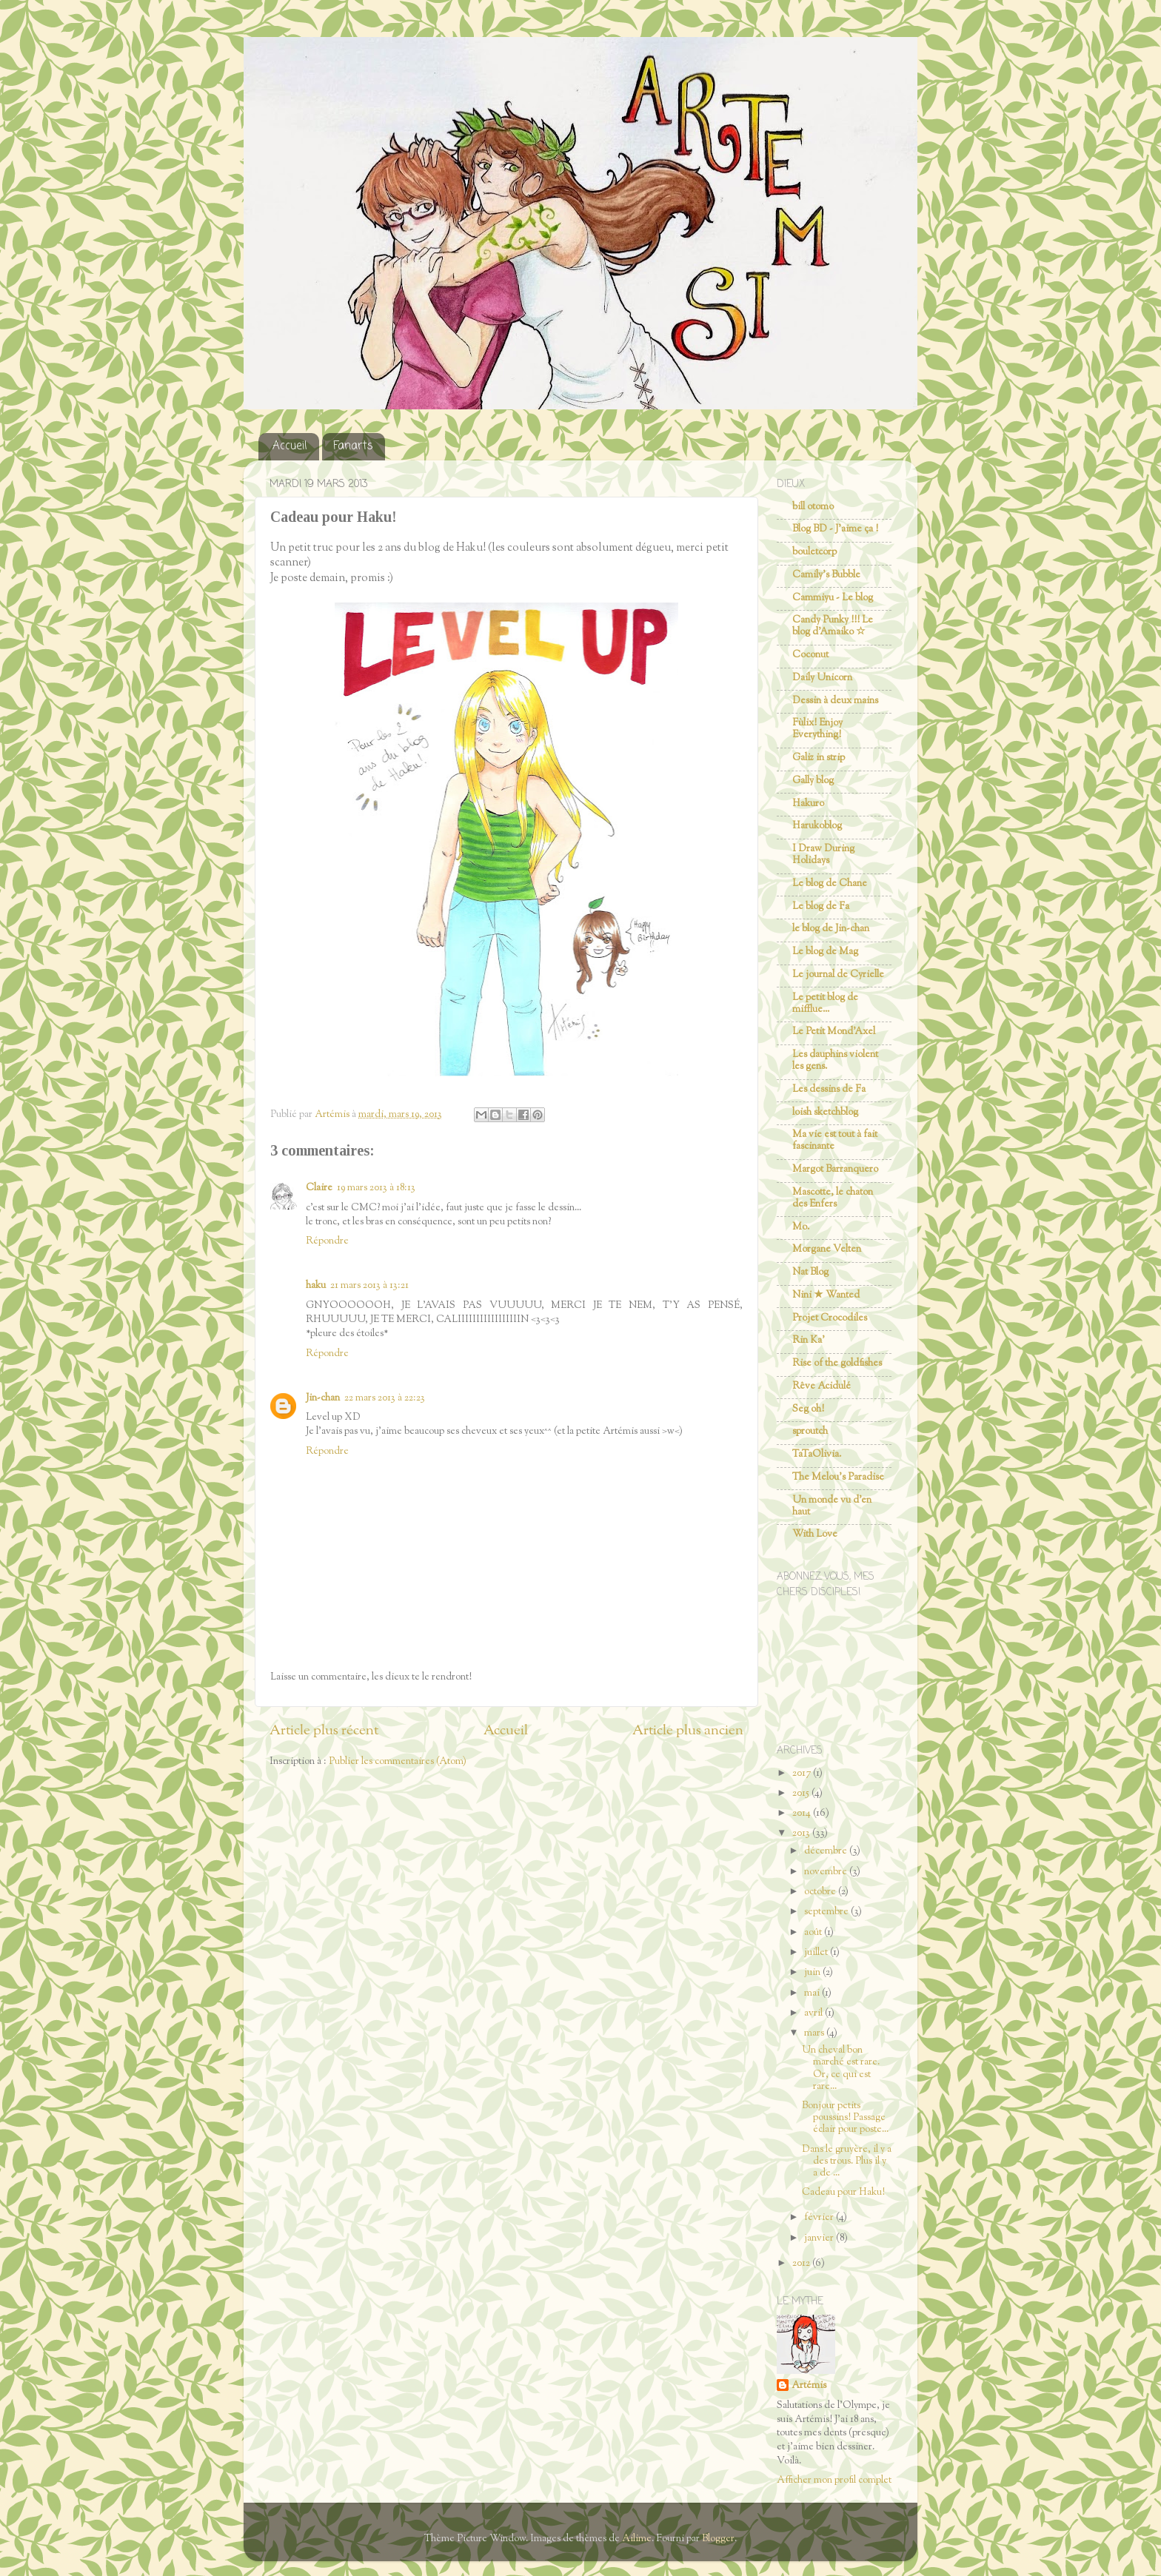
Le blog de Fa (820, 906)
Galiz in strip (818, 758)
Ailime (637, 2539)
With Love (814, 1534)
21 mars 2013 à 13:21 (369, 1285)
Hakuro (808, 803)
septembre (827, 1912)
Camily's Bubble (826, 575)
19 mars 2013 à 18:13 (376, 1188)
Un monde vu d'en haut (831, 1506)
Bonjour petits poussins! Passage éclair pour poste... (845, 2117)
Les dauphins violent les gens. (835, 1060)
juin (813, 1972)
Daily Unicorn (822, 678)
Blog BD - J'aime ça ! (835, 529)
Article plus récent (324, 1731)
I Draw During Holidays (823, 855)
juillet (817, 1952)
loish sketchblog (825, 1112)
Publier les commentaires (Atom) (397, 1761)
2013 (802, 1833)
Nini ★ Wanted (826, 1295)
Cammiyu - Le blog (832, 598)
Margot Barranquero (835, 1169)
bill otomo (813, 507)
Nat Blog (810, 1272)
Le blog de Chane (829, 883)
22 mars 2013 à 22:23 (384, 1398)
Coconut (810, 655)
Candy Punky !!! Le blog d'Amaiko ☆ (832, 626)
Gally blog (813, 781)
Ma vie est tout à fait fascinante (834, 1140)
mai (813, 1993)
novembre (826, 1872)
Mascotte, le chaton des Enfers (832, 1198)
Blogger (718, 2539)
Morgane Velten (826, 1249)
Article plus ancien (687, 1731)
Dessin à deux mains (835, 701)
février (820, 2217)
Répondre (327, 1241)
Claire (319, 1188)
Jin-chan (323, 1398)
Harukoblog (817, 826)
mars (815, 2033)
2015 (802, 1793)
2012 (802, 2263)
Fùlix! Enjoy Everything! (817, 729)
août (814, 1932)
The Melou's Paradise (838, 1477)
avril (814, 2013)
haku (316, 1285)
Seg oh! (808, 1409)
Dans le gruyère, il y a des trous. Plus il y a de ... (846, 2161)
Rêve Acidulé (821, 1386)
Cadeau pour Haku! (843, 2192)
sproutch (810, 1431)
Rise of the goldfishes (837, 1363)
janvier (820, 2238)
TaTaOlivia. (816, 1454)
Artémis (809, 2385)
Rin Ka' (808, 1340)
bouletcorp (814, 552)
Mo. (800, 1227)
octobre (821, 1892)
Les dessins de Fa (829, 1089)
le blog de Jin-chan (830, 929)
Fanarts (353, 446)
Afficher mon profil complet (834, 2480)
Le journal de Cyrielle (838, 974)
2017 (802, 1773)
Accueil (289, 446)
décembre (826, 1851)
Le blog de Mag (825, 952)
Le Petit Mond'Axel (833, 1031)
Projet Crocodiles (829, 1318)
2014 (802, 1813)
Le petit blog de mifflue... (825, 1003)
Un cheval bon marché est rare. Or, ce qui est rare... (841, 2068)
